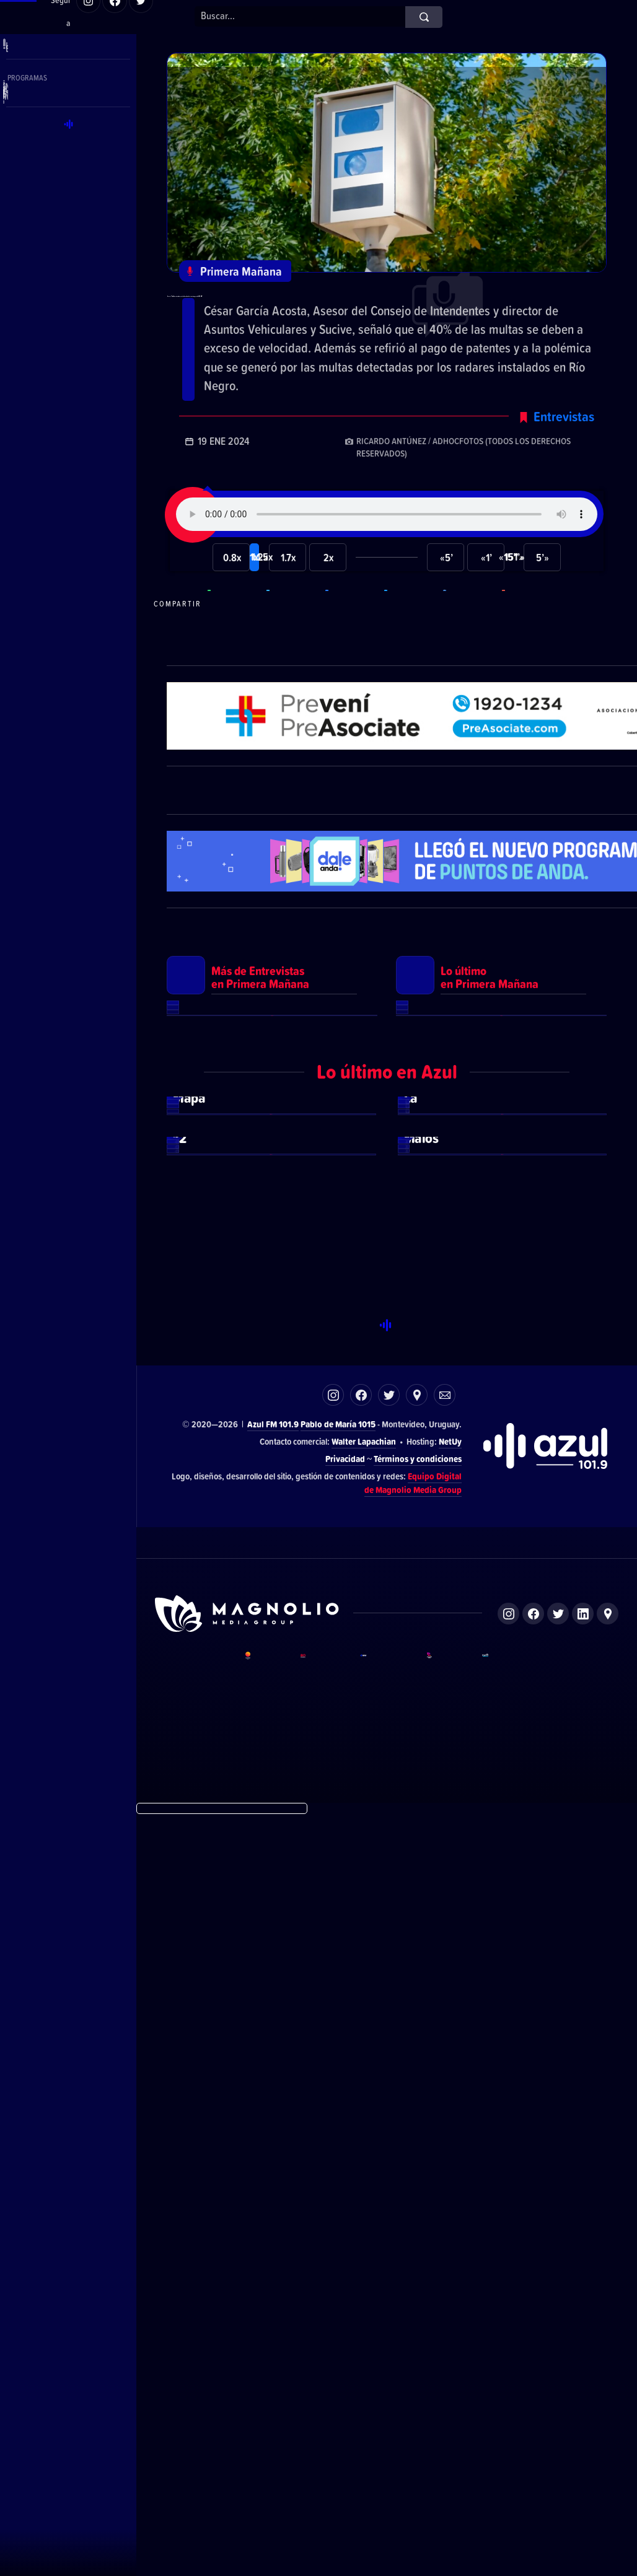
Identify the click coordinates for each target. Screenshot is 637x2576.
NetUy (450, 2202)
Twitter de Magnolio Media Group (558, 2375)
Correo (444, 2156)
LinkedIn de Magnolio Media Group (583, 2375)
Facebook (361, 2156)
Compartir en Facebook (353, 658)
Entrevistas (564, 470)
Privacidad (345, 2219)
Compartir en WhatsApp (235, 658)
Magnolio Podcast (505, 2449)
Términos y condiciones (418, 2219)
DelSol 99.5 (263, 2449)
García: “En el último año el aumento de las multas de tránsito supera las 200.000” (381, 317)
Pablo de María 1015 (338, 2185)
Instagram (333, 2156)
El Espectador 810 (321, 2449)
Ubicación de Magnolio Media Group (607, 2375)
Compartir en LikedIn (471, 658)
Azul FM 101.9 (273, 2185)
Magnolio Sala (445, 2449)
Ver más (272, 1310)
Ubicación (417, 2156)
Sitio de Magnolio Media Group (248, 2374)
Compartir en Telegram (294, 658)
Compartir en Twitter (412, 658)
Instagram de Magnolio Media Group (508, 2375)
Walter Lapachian (364, 2202)
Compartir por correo (530, 658)
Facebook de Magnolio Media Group (533, 2375)
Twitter (389, 2156)
